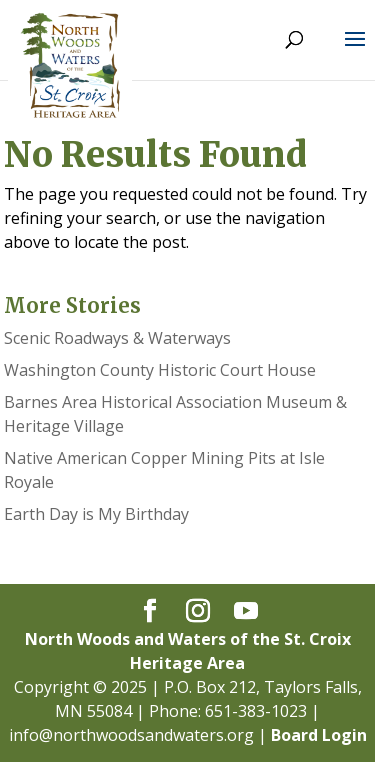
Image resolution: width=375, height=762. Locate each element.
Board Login (319, 735)
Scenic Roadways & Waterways (117, 338)
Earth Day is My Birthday (96, 514)
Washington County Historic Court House (160, 370)
